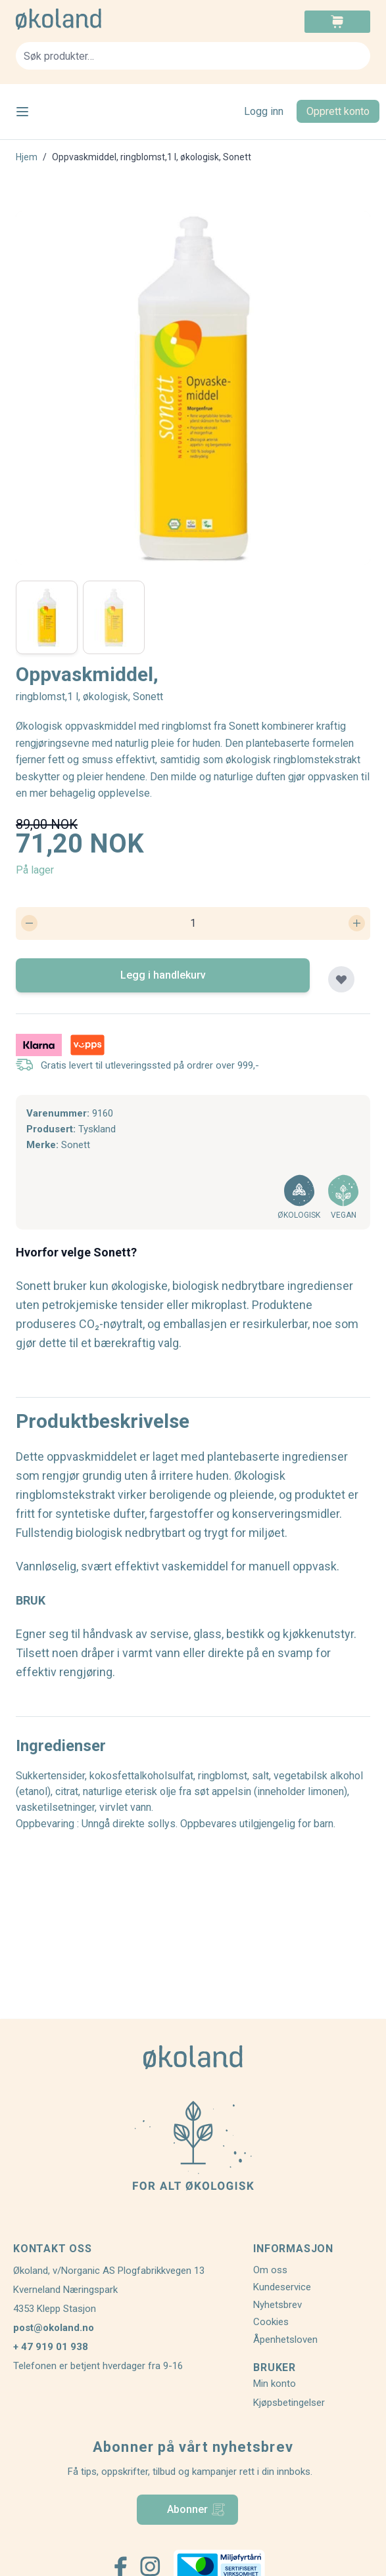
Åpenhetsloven (285, 2339)
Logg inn (263, 111)
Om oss (270, 2270)
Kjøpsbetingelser (289, 2403)
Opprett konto (338, 111)
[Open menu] (22, 111)
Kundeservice (282, 2287)
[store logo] (104, 19)
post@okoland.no (53, 2328)
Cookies (271, 2322)
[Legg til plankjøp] (341, 979)
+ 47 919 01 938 (50, 2347)
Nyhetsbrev (277, 2305)
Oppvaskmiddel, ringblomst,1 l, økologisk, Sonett (151, 157)
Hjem (26, 157)
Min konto (274, 2383)
